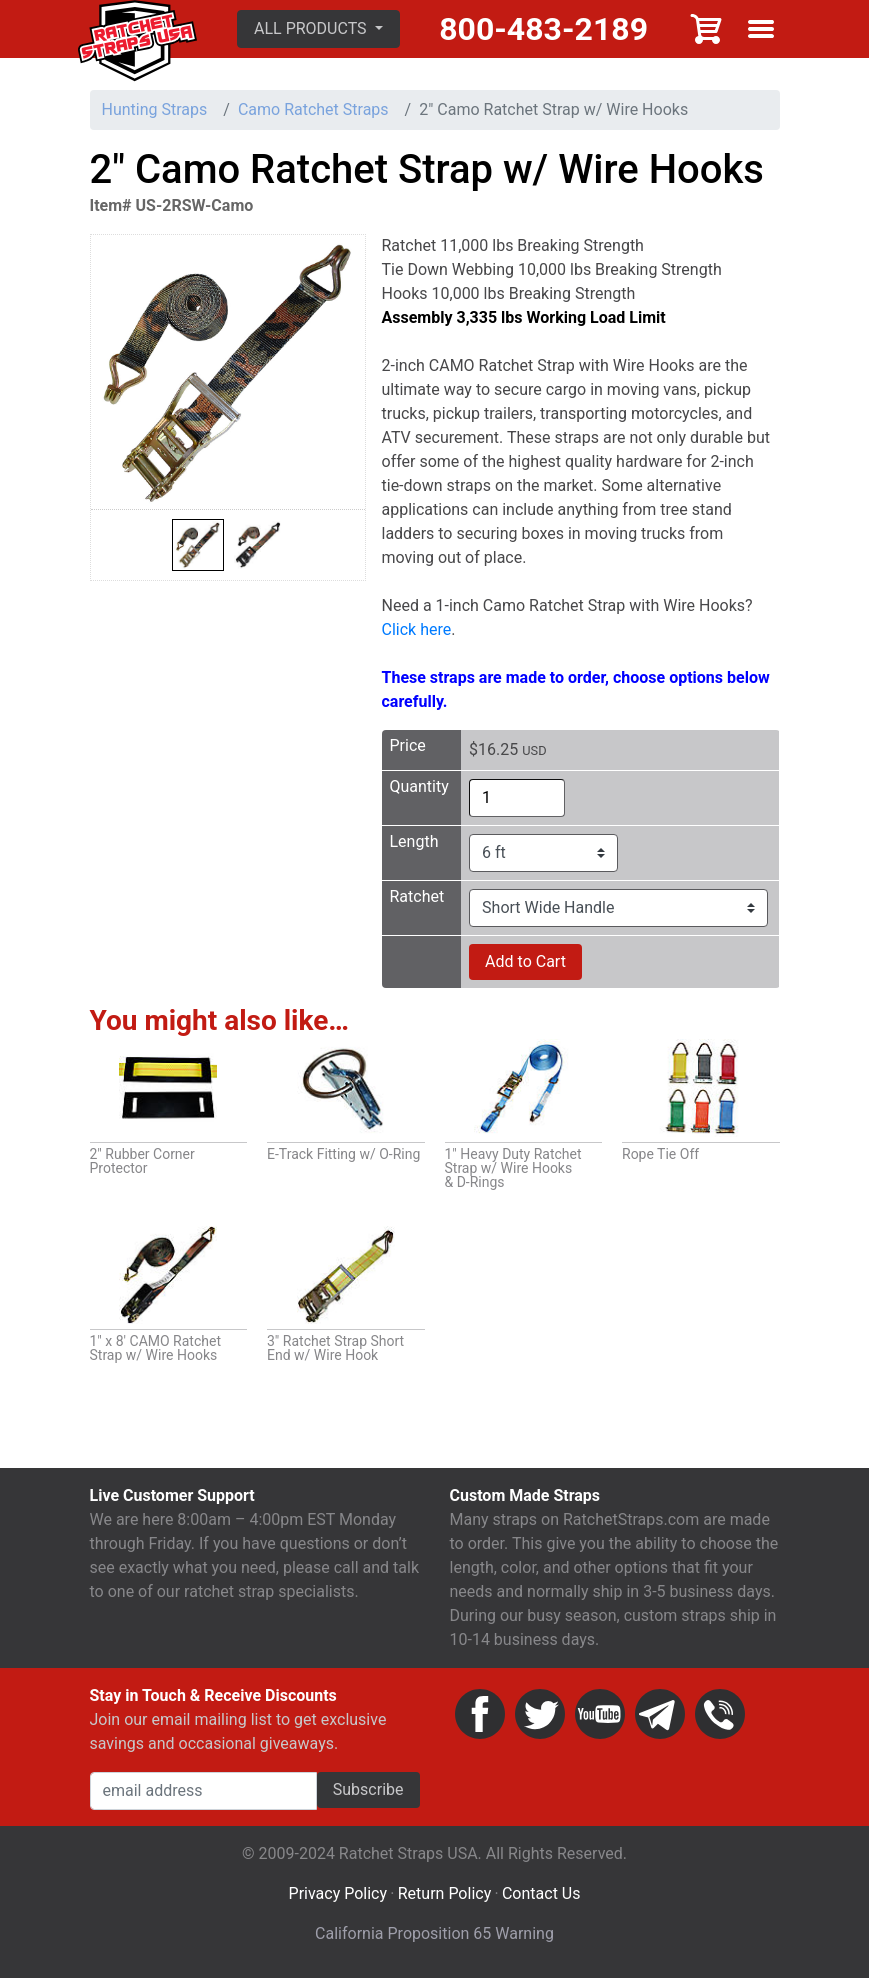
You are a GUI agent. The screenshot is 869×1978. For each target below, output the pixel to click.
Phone (720, 1714)
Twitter (540, 1714)
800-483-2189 (543, 29)
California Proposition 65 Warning (434, 1933)
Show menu (761, 29)
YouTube (600, 1714)
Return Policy (444, 1893)
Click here (417, 629)
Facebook (480, 1714)
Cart (707, 29)
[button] (318, 29)
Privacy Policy (338, 1893)
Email (660, 1714)
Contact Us (541, 1893)
